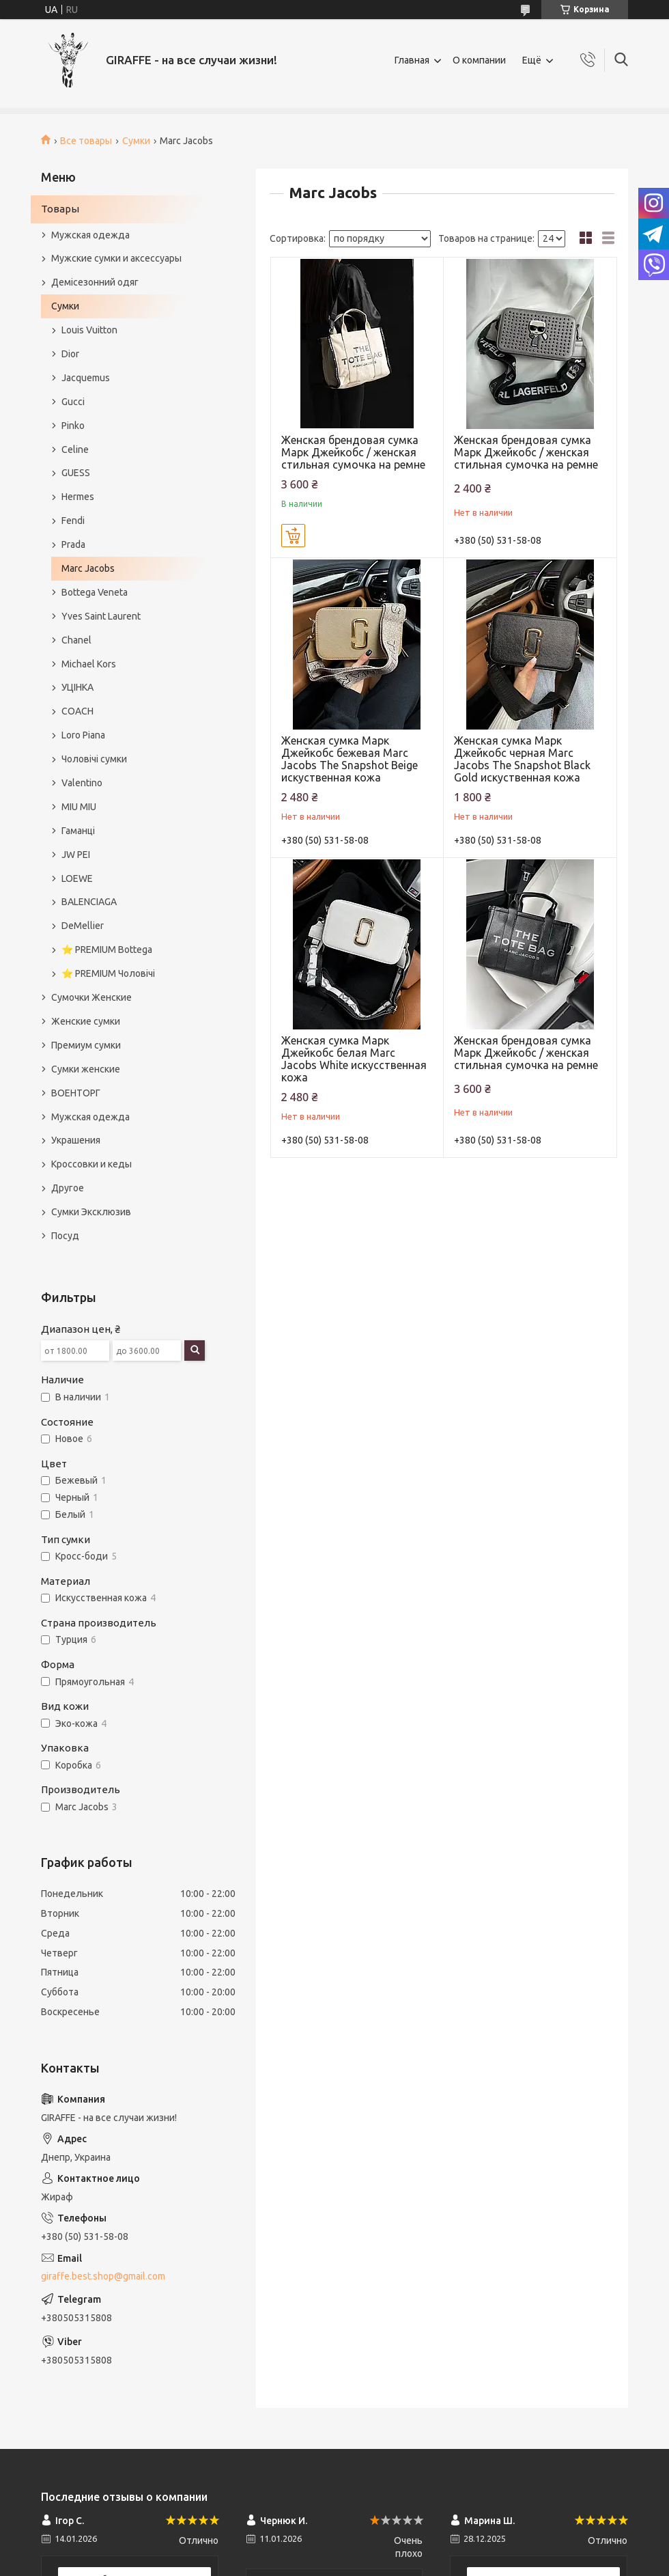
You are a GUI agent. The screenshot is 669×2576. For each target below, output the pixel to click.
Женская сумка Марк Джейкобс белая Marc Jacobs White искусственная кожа (354, 1058)
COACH (77, 711)
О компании (479, 60)
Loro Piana (83, 735)
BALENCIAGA (89, 901)
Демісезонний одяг (95, 282)
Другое (67, 1187)
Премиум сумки (86, 1045)
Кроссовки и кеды (91, 1164)
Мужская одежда (90, 235)
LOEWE (77, 878)
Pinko (73, 425)
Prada (73, 544)
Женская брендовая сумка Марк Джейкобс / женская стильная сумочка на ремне (353, 452)
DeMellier (82, 925)
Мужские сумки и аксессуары (116, 258)
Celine (75, 449)
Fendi (73, 520)
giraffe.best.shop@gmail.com (103, 2276)
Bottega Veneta (94, 592)
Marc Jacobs (88, 568)
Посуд (65, 1235)
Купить (293, 535)
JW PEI (75, 854)
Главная (412, 60)
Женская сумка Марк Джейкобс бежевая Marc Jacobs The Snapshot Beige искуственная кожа (349, 759)
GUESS (75, 472)
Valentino (81, 782)
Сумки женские (85, 1069)
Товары (60, 208)
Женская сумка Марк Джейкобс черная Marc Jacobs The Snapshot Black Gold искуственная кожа (522, 759)
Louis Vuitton (89, 329)
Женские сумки (85, 1021)
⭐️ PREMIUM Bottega (106, 949)
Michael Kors (88, 664)
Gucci (73, 401)
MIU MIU (78, 806)
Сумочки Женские (91, 997)
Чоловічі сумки (94, 758)
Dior (70, 353)
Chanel (76, 640)
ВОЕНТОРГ (75, 1093)
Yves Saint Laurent (101, 616)
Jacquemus (85, 377)
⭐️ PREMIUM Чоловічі (108, 973)
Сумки (136, 140)
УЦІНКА (77, 687)
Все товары (86, 140)
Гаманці (78, 830)
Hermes (77, 496)
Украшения (75, 1140)
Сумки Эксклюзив (91, 1211)
